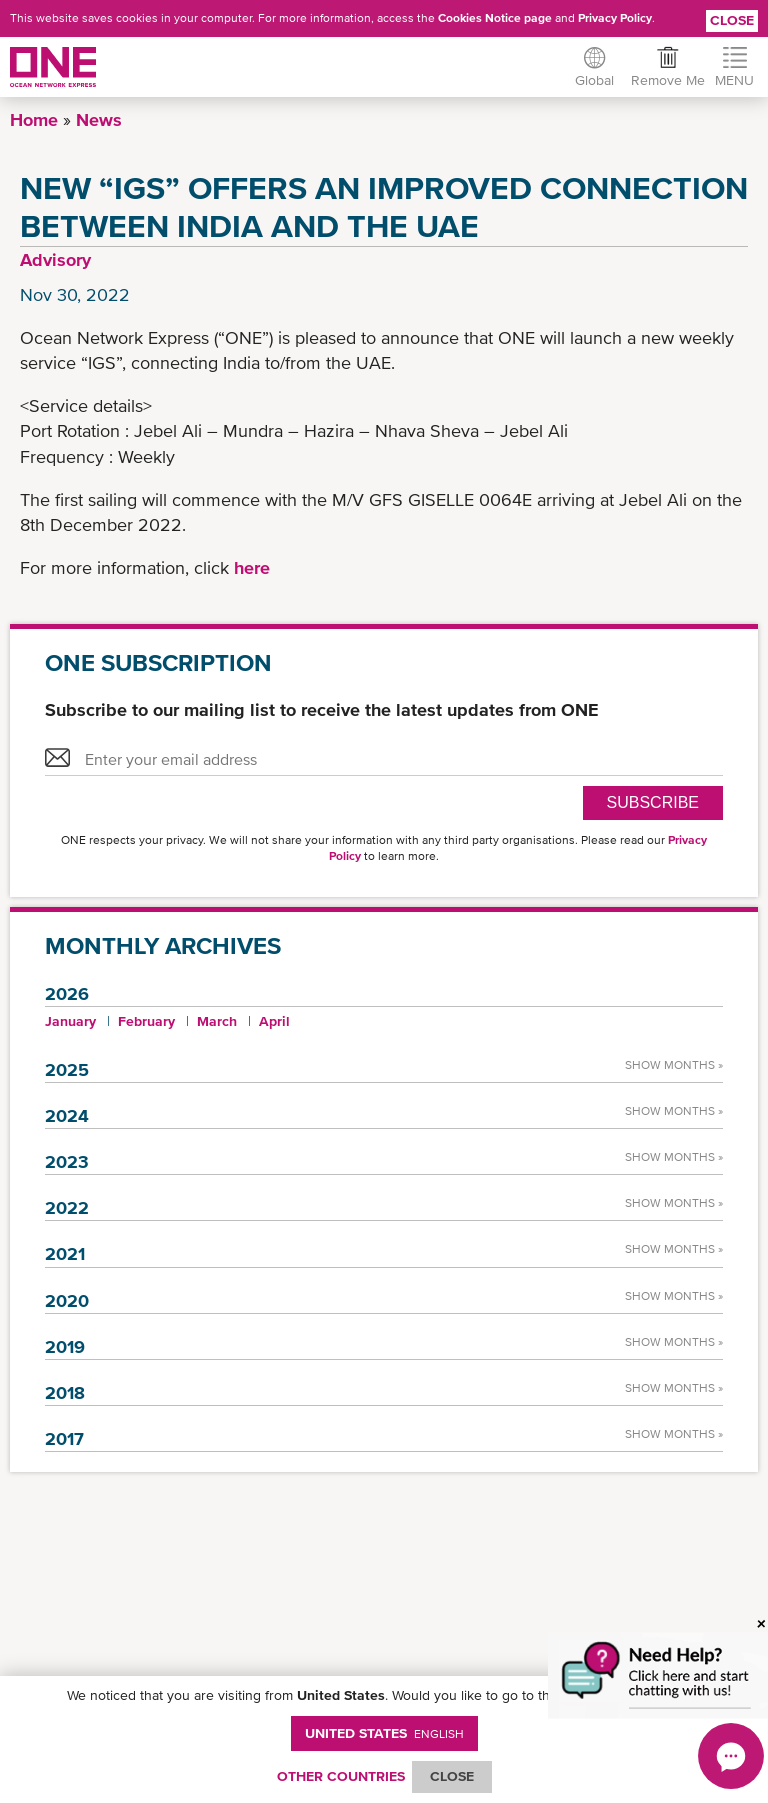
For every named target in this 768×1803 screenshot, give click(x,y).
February (146, 1021)
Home (34, 119)
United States (384, 1733)
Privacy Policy (615, 18)
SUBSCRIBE (653, 802)
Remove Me (662, 80)
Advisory (55, 259)
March (217, 1021)
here (252, 567)
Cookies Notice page (495, 18)
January (70, 1021)
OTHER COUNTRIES (341, 1776)
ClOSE (452, 1776)
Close (732, 20)
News (99, 119)
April (274, 1021)
